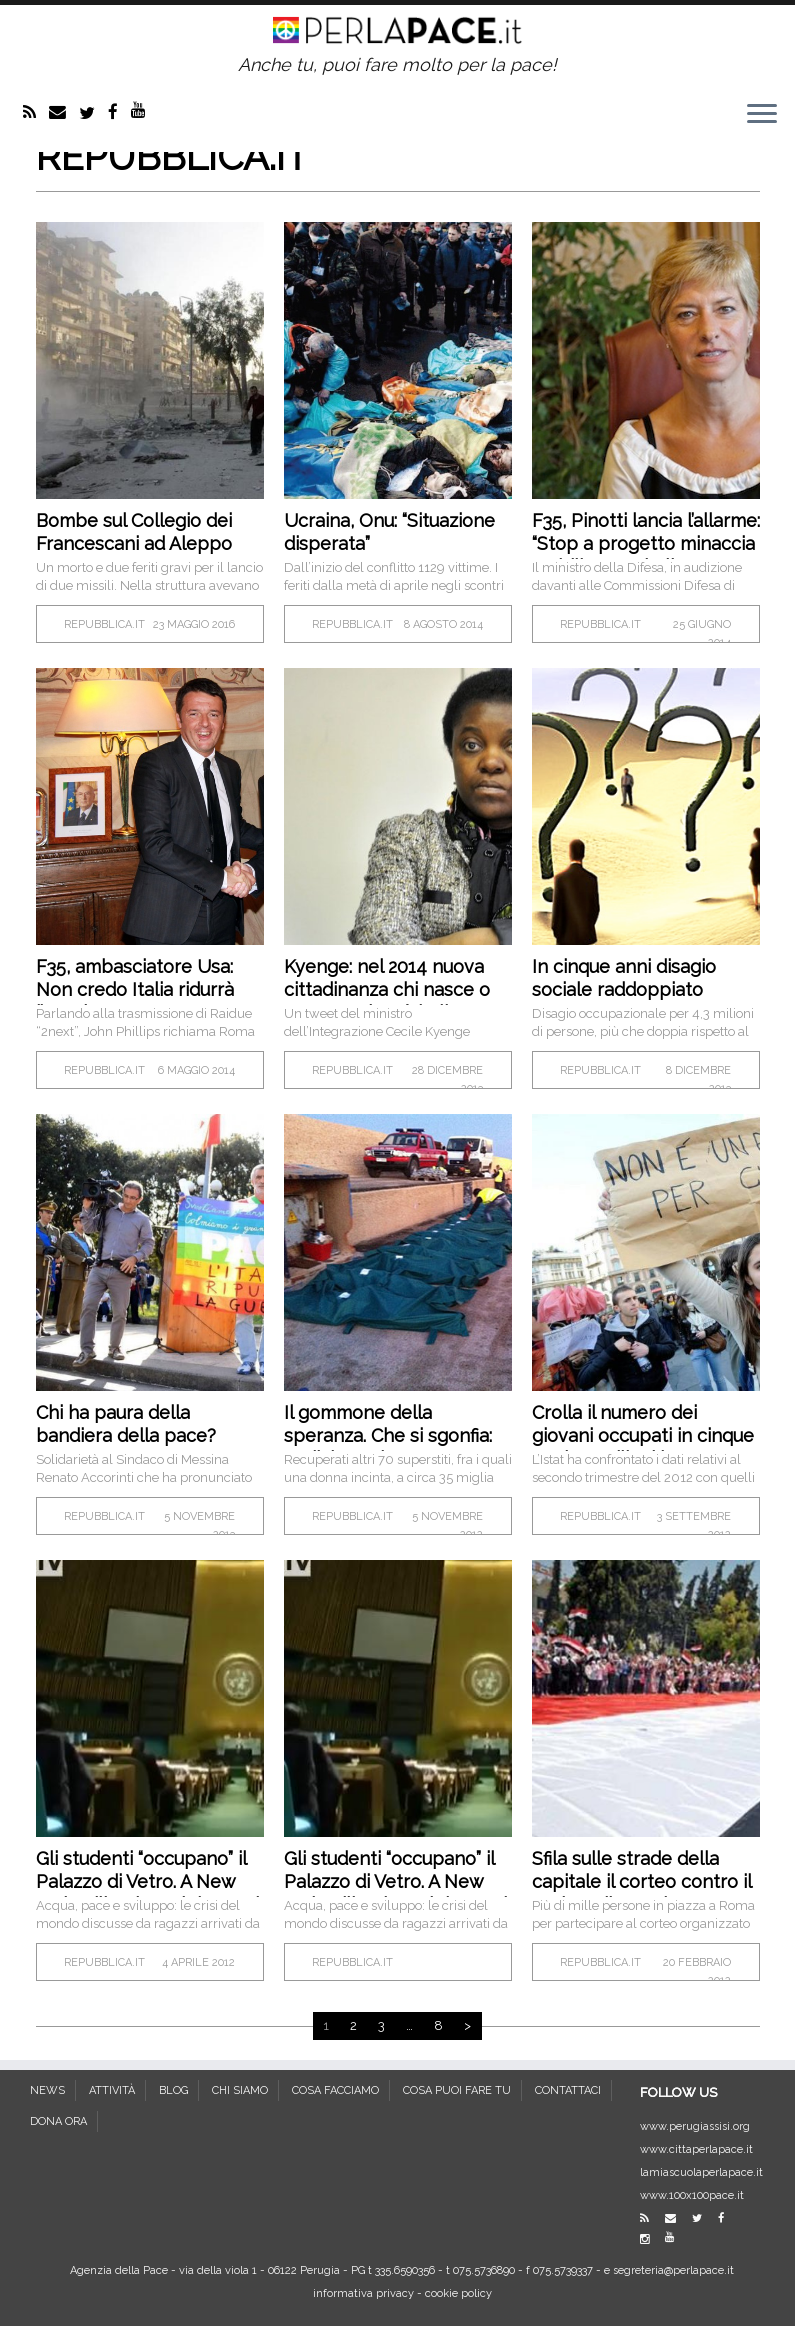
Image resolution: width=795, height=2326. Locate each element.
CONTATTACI (568, 2090)
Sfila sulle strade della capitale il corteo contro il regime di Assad (641, 1881)
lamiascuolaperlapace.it (701, 2172)
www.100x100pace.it (692, 2195)
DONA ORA (58, 2121)
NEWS (47, 2090)
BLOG (173, 2090)
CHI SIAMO (240, 2090)
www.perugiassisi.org (695, 2126)
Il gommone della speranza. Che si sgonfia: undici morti (388, 1435)
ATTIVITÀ (112, 2090)
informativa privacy (363, 2293)
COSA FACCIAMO (335, 2090)
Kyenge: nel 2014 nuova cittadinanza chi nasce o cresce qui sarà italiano (387, 989)
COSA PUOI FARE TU (457, 2090)
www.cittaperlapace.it (696, 2149)
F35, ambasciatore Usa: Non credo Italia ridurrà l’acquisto (135, 989)
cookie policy (458, 2293)
